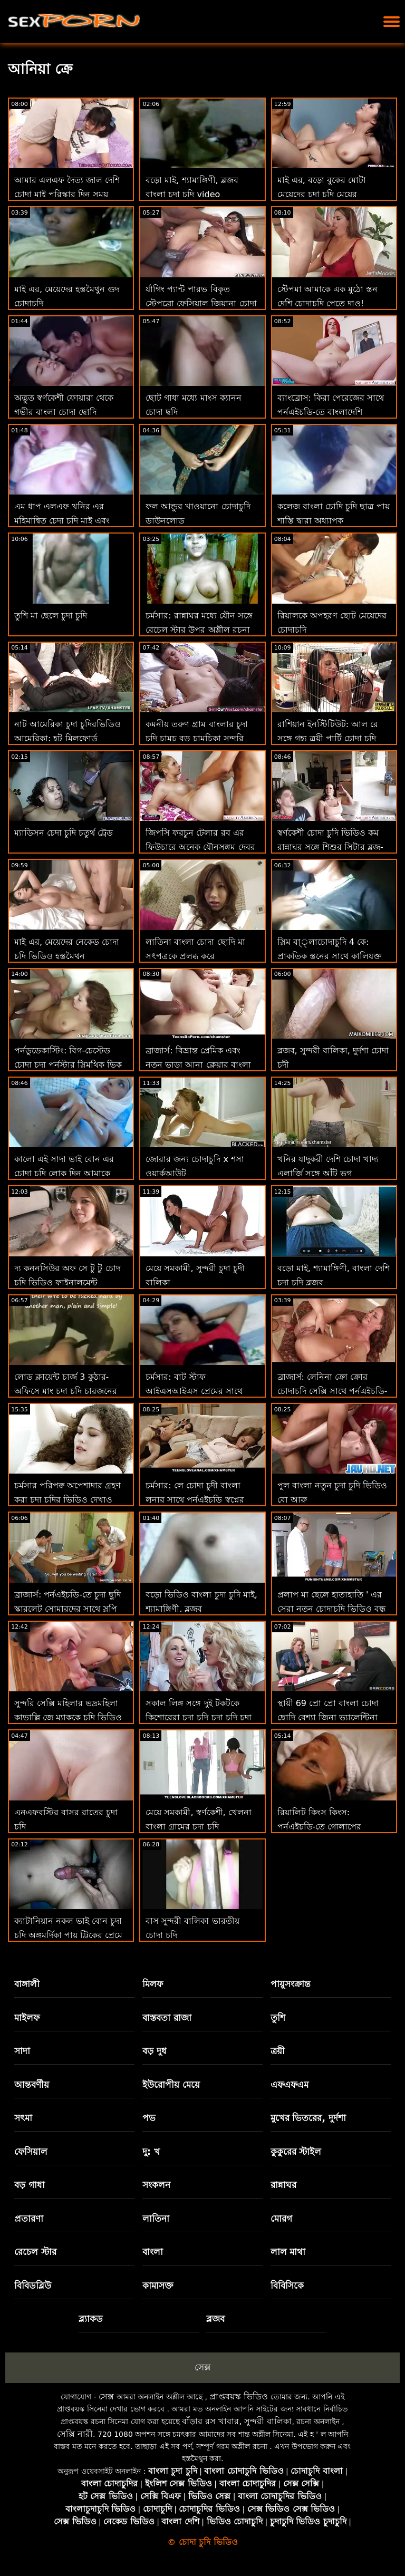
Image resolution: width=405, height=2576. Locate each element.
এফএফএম (289, 2084)
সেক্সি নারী (75, 2434)
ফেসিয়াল (30, 2151)
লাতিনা (155, 2218)
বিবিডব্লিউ (32, 2285)
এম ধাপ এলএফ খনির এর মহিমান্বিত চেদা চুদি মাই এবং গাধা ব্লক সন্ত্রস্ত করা (62, 520)
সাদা (22, 2051)
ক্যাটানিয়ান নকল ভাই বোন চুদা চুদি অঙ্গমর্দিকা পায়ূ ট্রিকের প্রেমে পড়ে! (68, 1935)
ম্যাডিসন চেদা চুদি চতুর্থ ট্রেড (63, 833)
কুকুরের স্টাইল (296, 2151)
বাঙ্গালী (27, 1984)
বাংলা (152, 2251)
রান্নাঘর (283, 2185)
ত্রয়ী (278, 2051)
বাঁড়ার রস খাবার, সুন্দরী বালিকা (237, 2421)
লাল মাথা (288, 2251)
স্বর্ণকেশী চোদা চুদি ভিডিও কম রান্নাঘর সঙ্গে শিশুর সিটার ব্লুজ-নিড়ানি (330, 847)
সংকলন (156, 2185)
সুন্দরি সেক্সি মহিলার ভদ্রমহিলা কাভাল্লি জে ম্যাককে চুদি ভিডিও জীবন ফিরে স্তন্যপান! (68, 1717)
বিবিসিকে (287, 2285)
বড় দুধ (154, 2051)
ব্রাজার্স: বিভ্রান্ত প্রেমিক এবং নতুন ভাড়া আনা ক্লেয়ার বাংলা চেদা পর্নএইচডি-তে (198, 1064)
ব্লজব (215, 2318)
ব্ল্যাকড (91, 2318)
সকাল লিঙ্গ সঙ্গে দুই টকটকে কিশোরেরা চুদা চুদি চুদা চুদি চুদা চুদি (198, 1717)
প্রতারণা (28, 2218)
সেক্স (202, 2367)
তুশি (278, 2017)
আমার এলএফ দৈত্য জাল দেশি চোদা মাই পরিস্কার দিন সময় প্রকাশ (67, 194)
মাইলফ (27, 2017)
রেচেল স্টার (35, 2251)
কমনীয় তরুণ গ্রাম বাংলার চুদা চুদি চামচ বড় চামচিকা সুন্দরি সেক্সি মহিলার (196, 738)
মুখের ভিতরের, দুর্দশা (308, 2118)
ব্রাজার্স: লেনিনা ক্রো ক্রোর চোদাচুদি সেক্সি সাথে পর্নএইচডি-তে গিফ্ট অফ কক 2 (332, 1391)
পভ (149, 2118)
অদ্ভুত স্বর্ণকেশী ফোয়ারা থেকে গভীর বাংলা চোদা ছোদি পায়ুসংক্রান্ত (63, 412)
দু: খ (151, 2151)
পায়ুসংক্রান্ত (291, 1984)
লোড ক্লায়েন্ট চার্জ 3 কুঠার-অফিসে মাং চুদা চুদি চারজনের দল (65, 1391)
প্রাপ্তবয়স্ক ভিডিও (238, 2396)
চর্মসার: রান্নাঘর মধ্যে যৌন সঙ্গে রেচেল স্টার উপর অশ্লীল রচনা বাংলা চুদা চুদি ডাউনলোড (199, 630)
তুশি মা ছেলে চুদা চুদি (50, 616)
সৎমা (23, 2118)
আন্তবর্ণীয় (31, 2084)
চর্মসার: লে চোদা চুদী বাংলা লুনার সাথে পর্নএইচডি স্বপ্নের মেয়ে (195, 1499)
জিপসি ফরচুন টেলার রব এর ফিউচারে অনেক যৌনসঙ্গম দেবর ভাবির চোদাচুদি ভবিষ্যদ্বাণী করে (200, 847)
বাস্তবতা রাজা (166, 2017)
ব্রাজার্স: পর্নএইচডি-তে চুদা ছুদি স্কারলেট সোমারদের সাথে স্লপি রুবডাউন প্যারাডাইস (67, 1609)
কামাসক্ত (157, 2285)
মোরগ (281, 2218)
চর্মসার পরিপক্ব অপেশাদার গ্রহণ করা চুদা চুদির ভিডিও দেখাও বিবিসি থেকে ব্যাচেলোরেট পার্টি (67, 1499)
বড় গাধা (29, 2185)
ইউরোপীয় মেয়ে (171, 2084)
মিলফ (152, 1984)
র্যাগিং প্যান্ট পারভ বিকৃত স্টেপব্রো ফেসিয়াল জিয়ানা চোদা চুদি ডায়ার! (201, 303)
